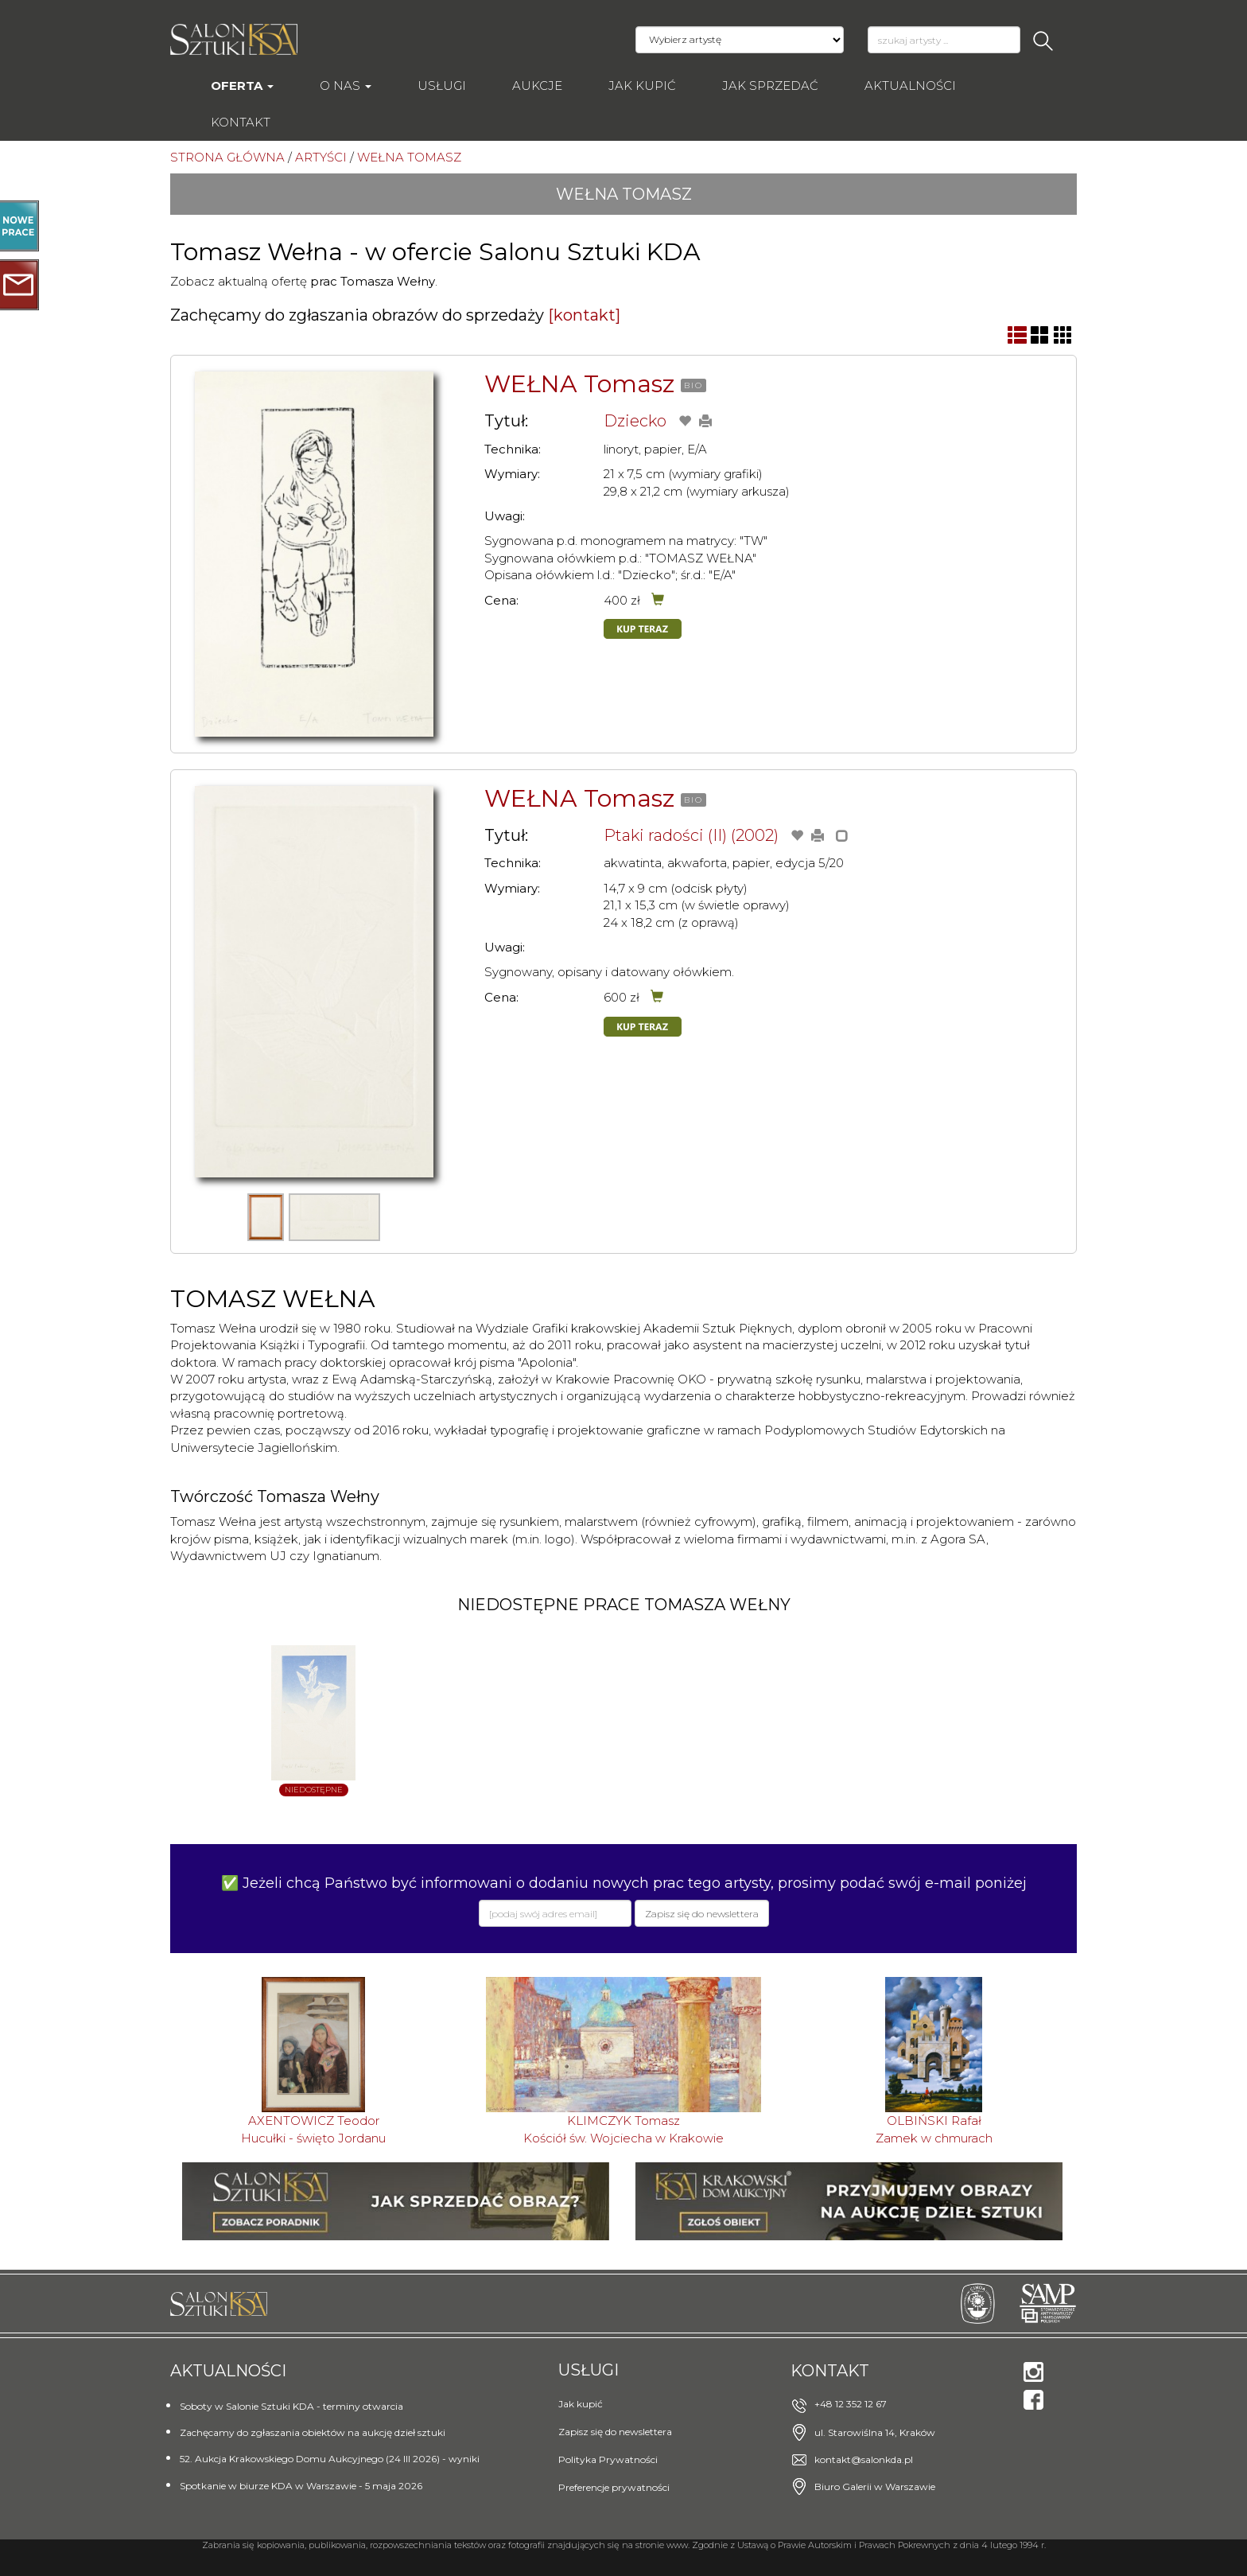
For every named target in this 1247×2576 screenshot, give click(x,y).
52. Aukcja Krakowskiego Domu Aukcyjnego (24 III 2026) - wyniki (330, 2459)
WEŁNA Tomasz (579, 384)
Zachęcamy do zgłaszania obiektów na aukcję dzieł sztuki (312, 2432)
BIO (693, 385)
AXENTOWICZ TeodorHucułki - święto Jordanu (313, 2129)
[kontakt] (584, 315)
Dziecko (635, 420)
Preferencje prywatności (614, 2487)
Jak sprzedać (770, 85)
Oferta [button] (242, 85)
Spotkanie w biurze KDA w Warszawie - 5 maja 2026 (301, 2486)
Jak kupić (642, 85)
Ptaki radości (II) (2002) (691, 835)
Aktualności (910, 85)
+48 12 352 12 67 (850, 2404)
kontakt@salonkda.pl (863, 2459)
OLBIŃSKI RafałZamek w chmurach (934, 2129)
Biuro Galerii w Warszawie (874, 2486)
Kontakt (240, 122)
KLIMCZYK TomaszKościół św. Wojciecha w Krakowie (623, 2129)
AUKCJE (537, 85)
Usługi (442, 85)
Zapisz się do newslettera (615, 2432)
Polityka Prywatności (608, 2459)
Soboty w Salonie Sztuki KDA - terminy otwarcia (291, 2406)
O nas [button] (345, 85)
